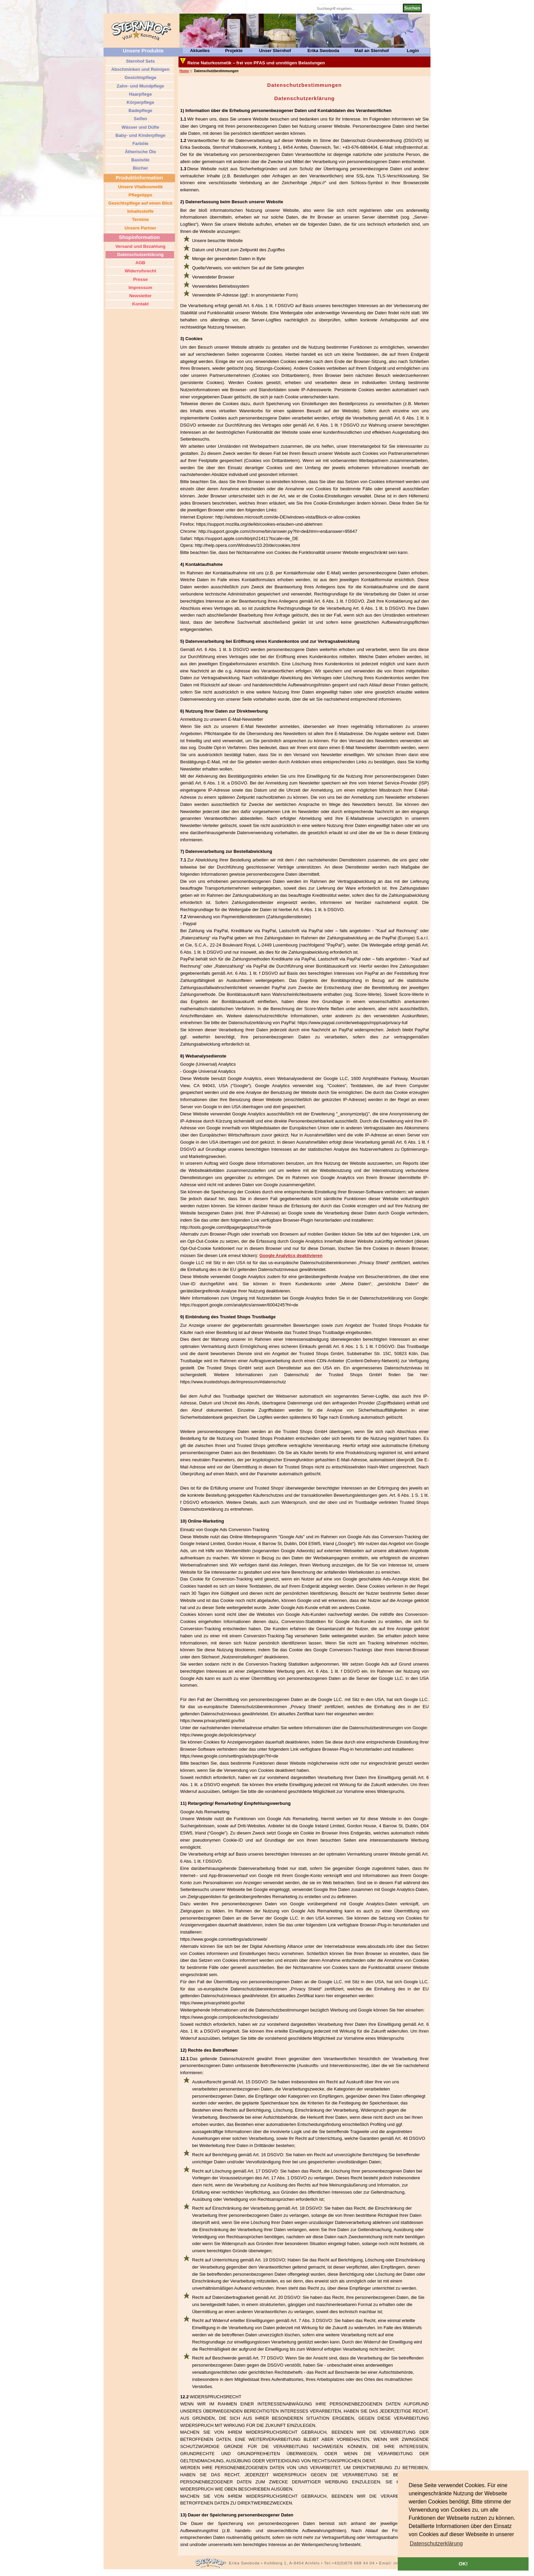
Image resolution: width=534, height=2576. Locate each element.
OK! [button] (463, 2563)
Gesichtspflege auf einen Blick (139, 203)
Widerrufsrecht (140, 270)
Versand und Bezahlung (140, 246)
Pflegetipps (140, 194)
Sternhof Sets (140, 61)
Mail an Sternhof (372, 50)
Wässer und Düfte (139, 127)
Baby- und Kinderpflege (139, 135)
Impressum (139, 287)
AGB (139, 262)
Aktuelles (200, 50)
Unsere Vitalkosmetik (140, 186)
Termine (140, 219)
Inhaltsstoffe (140, 211)
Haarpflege (140, 94)
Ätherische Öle (140, 151)
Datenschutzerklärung (139, 254)
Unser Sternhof (275, 50)
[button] (436, 2544)
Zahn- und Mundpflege (139, 86)
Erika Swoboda (323, 50)
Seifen (139, 118)
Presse (139, 279)
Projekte (233, 50)
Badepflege (140, 110)
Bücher (139, 168)
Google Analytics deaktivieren (291, 1255)
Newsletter (140, 295)
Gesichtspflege (139, 77)
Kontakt (140, 303)
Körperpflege (139, 102)
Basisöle (140, 159)
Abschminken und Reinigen (139, 69)
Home (184, 71)
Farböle (139, 143)
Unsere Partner (139, 227)
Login (413, 50)
